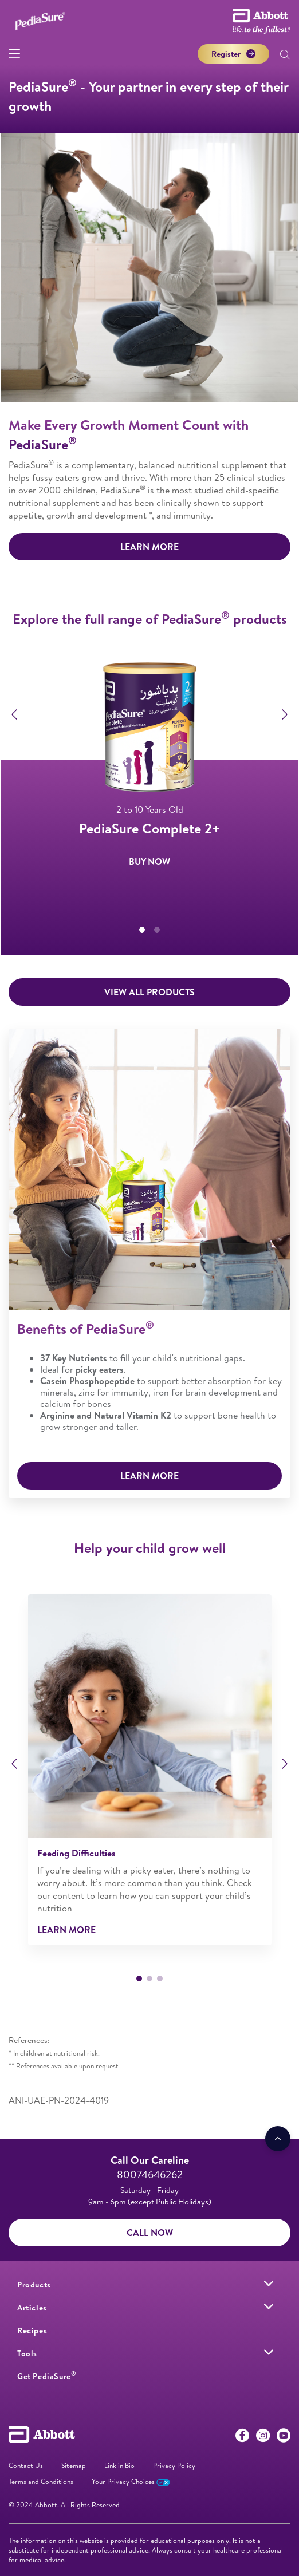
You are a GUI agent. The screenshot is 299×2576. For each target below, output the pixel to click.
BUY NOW (149, 867)
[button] (284, 55)
